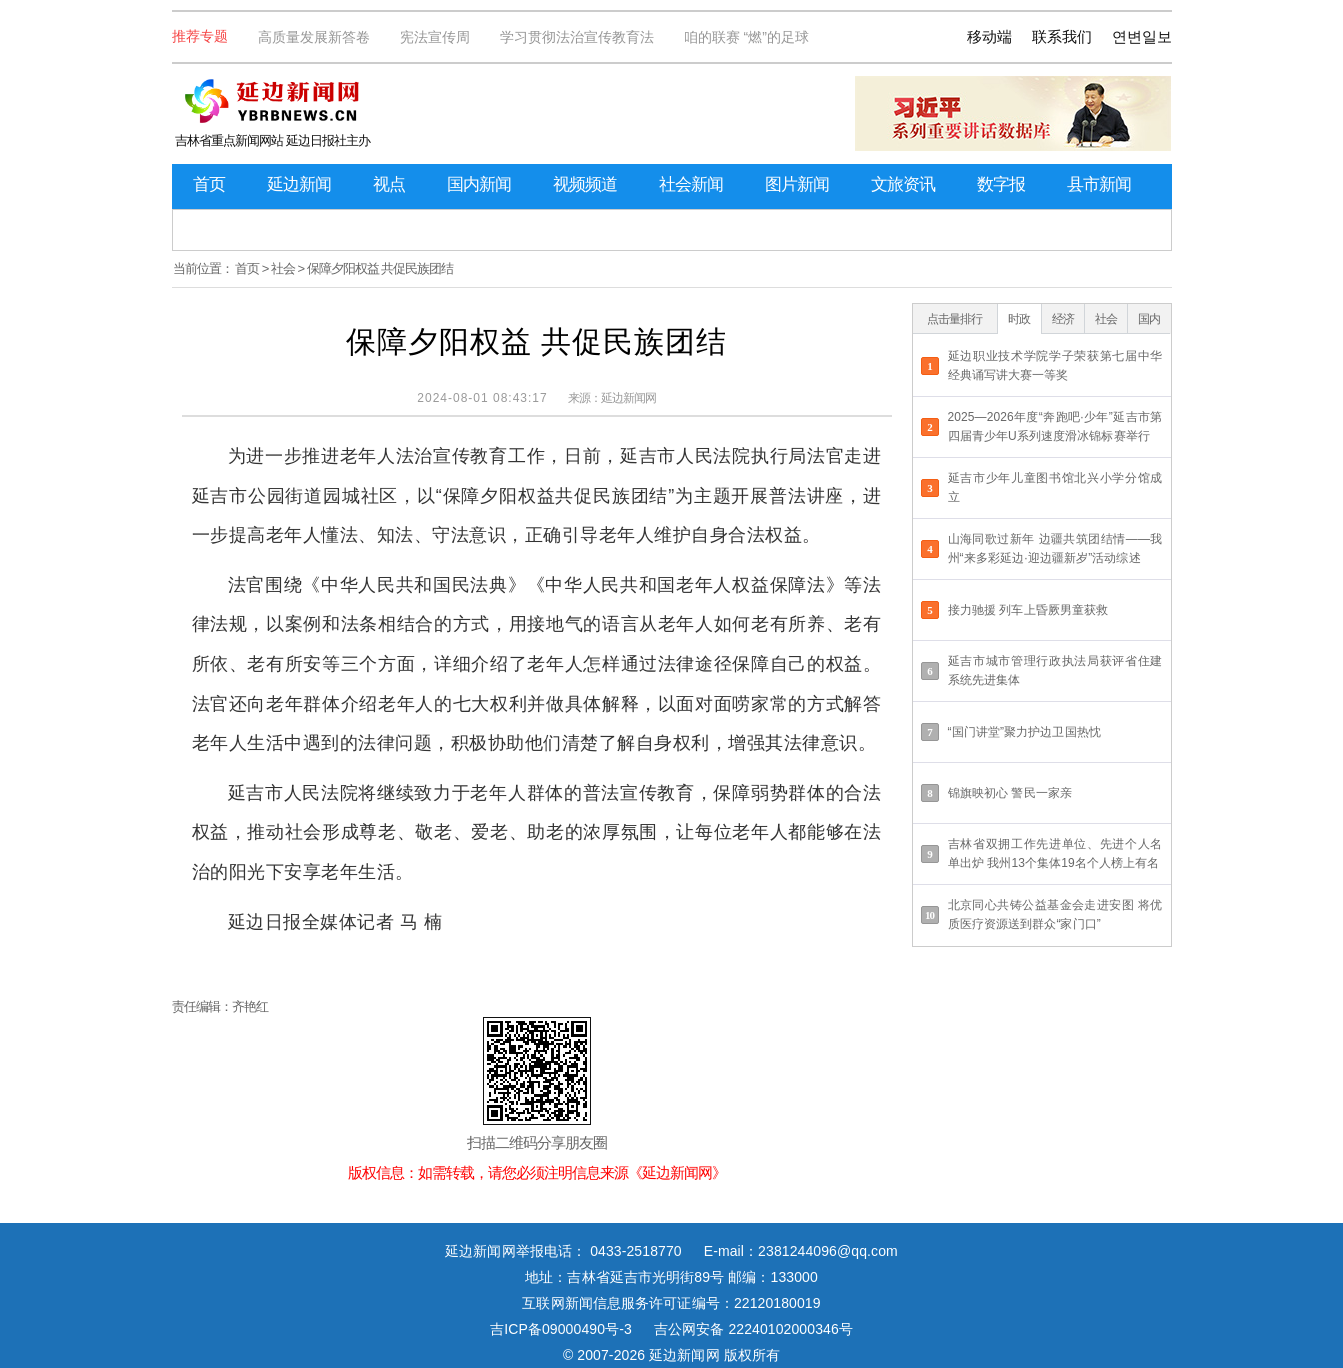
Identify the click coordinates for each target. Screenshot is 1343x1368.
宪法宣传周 (435, 37)
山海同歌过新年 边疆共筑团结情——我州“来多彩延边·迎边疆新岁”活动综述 (1055, 548)
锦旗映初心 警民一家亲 (1010, 793)
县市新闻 (1099, 184)
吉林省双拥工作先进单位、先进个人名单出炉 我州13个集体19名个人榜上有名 (1055, 853)
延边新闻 (299, 184)
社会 (283, 268)
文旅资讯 (903, 184)
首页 (209, 184)
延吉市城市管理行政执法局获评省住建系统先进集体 (1055, 670)
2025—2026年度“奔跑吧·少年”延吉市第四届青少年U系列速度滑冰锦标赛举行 (1055, 426)
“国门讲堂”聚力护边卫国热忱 (1024, 732)
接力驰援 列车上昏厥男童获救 (1028, 610)
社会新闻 (691, 184)
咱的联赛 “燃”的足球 (746, 37)
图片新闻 (797, 184)
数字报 (1001, 184)
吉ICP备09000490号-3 (561, 1329)
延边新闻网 (628, 398)
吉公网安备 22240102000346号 (753, 1329)
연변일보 (1142, 36)
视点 (389, 184)
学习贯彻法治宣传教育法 (577, 37)
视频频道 (585, 184)
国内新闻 (479, 184)
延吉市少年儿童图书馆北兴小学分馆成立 (1055, 487)
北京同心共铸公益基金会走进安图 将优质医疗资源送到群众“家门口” (1055, 914)
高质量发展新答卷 (314, 37)
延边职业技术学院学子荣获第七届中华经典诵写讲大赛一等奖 (1055, 365)
